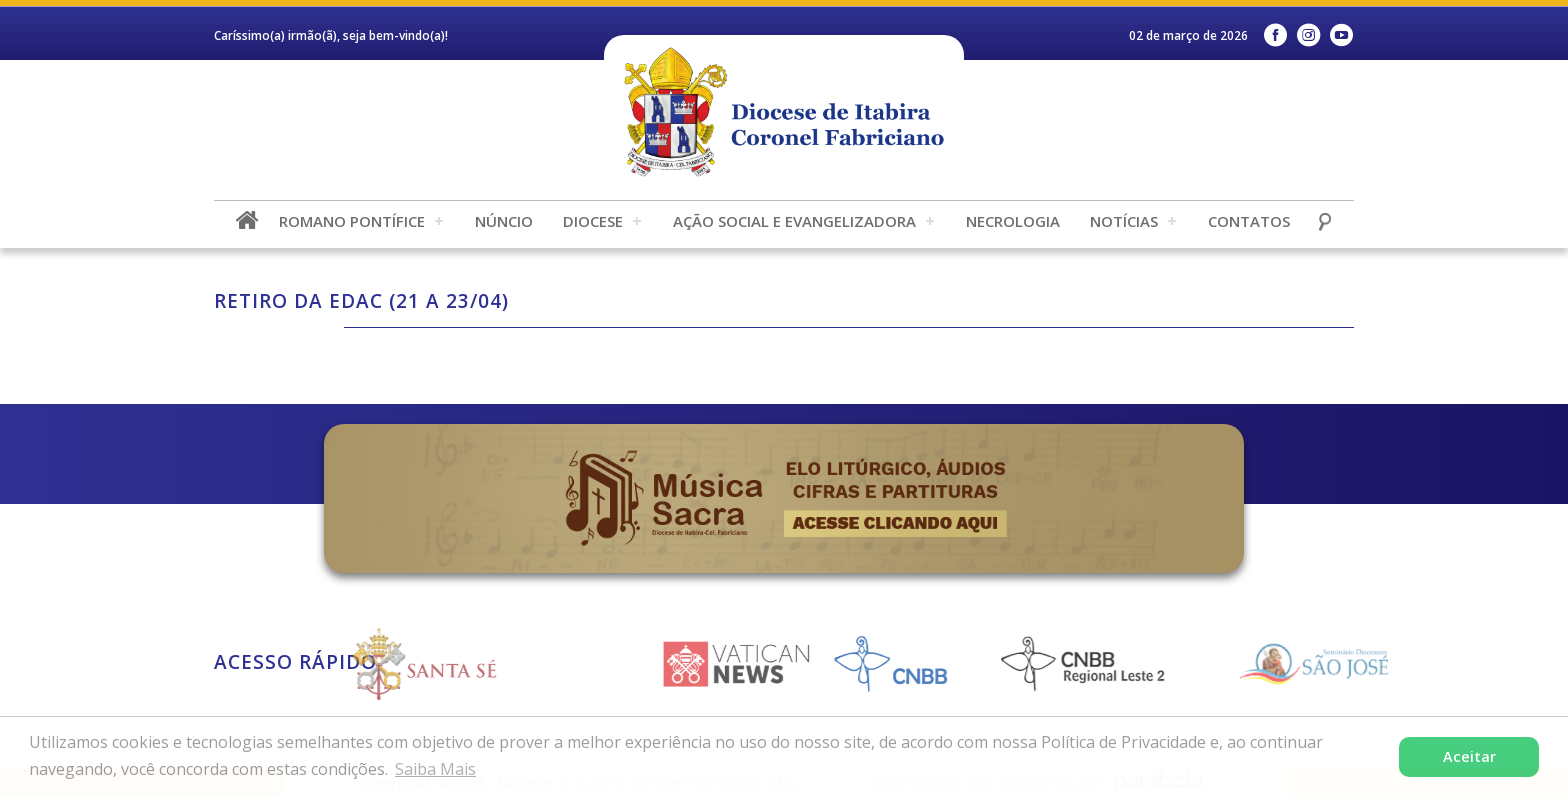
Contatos (1249, 221)
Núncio (504, 221)
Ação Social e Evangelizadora (794, 221)
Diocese (593, 221)
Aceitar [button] (1469, 756)
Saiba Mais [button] (435, 769)
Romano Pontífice (352, 221)
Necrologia (1013, 221)
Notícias (1124, 221)
